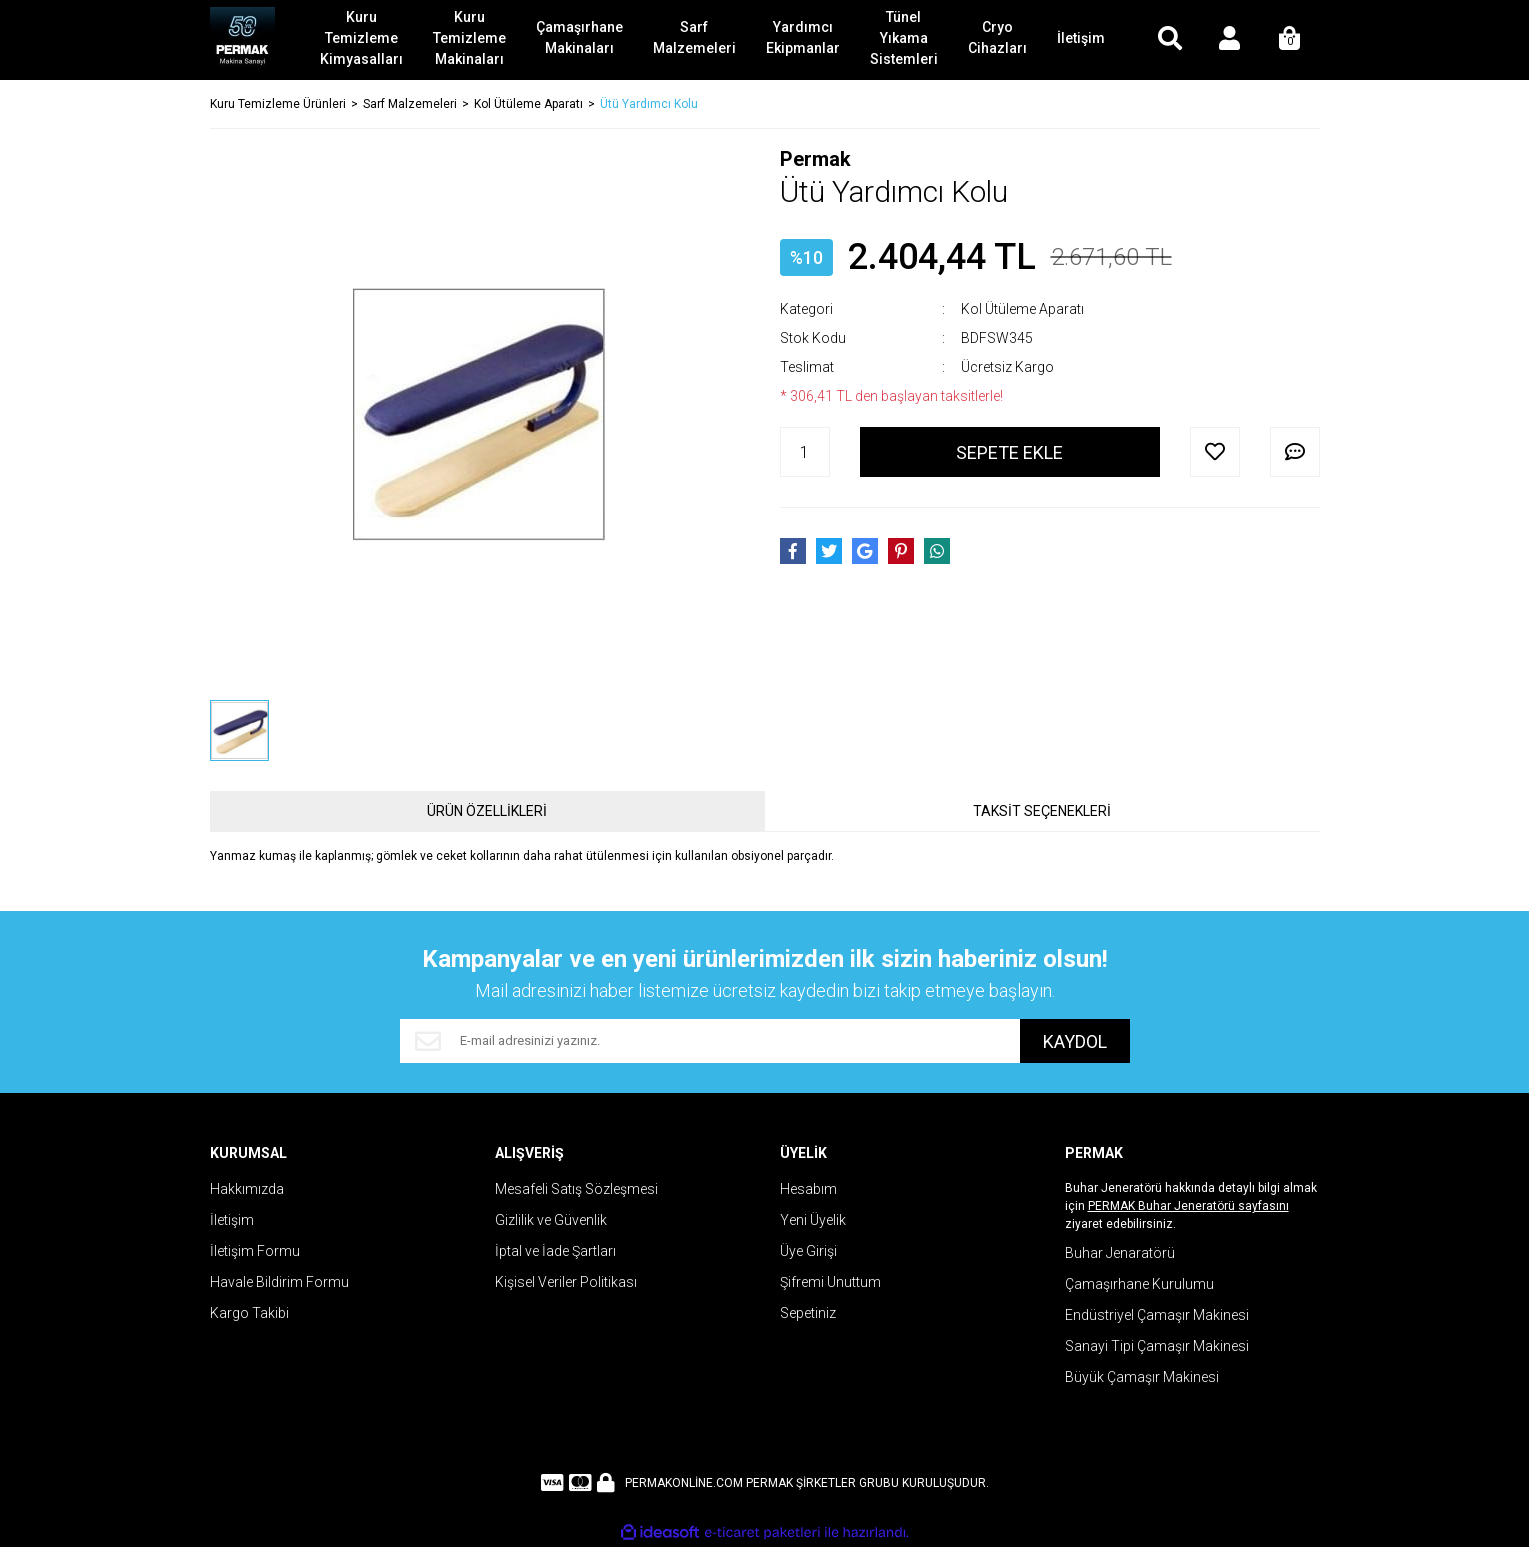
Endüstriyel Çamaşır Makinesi (1157, 1315)
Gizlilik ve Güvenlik (551, 1220)
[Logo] (242, 40)
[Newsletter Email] (710, 1041)
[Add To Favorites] (1215, 452)
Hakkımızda (247, 1189)
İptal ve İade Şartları (555, 1251)
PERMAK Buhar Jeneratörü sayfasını (1188, 1206)
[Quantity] (805, 452)
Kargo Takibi (249, 1313)
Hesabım (808, 1189)
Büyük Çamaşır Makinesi (1142, 1377)
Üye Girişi (808, 1251)
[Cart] (1290, 40)
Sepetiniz (808, 1313)
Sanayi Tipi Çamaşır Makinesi (1157, 1346)
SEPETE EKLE (1009, 452)
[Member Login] (1230, 40)
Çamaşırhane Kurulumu (1139, 1284)
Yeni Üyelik (813, 1220)
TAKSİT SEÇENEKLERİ (1042, 811)
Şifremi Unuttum (830, 1282)
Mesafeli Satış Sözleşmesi (576, 1189)
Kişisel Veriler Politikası (566, 1282)
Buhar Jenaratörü (1120, 1253)
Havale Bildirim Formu (279, 1282)
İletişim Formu (255, 1251)
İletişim (232, 1220)
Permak (815, 159)
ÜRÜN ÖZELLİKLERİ (487, 811)
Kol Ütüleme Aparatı (1022, 309)
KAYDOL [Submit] (1075, 1041)
